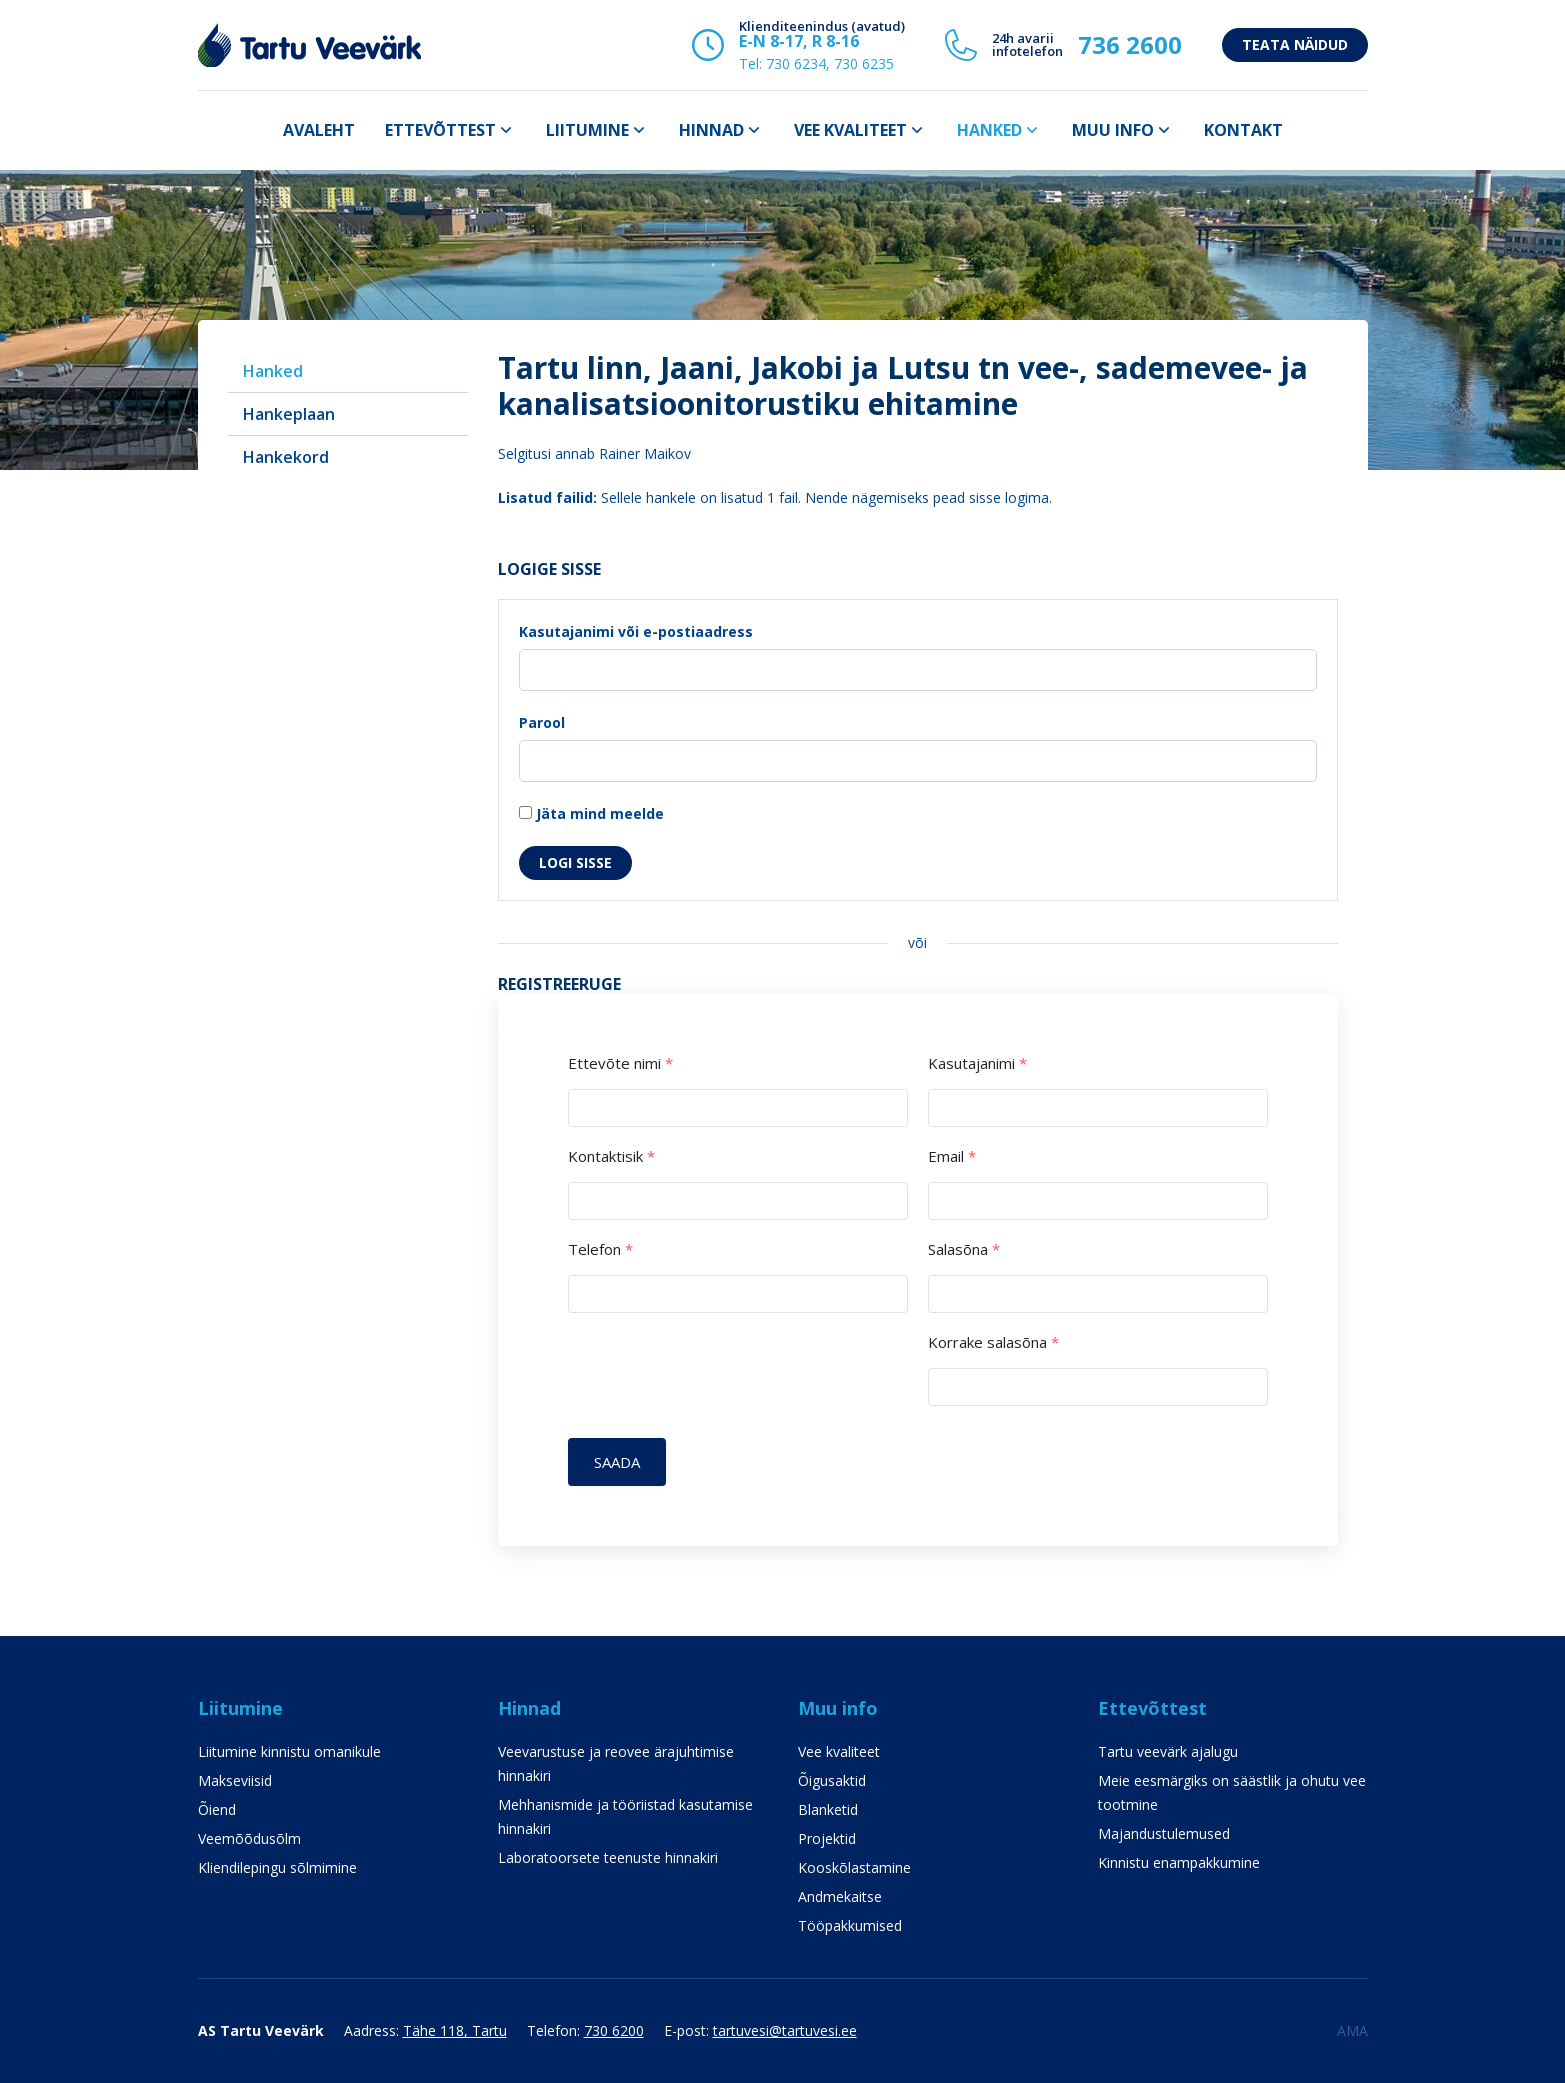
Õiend (217, 1809)
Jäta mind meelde (591, 813)
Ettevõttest (440, 130)
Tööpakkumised (850, 1925)
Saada (617, 1462)
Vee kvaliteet (850, 130)
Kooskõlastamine (854, 1867)
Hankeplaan (289, 414)
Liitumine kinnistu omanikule (289, 1751)
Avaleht (319, 130)
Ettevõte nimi (620, 1063)
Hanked (989, 130)
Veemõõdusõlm (249, 1838)
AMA (1352, 2030)
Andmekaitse (840, 1896)
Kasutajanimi (977, 1063)
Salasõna (964, 1249)
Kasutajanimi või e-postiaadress (636, 631)
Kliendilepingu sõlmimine (277, 1867)
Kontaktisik (611, 1156)
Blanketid (828, 1809)
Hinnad (711, 130)
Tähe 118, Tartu (455, 2030)
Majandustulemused (1164, 1833)
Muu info (1113, 130)
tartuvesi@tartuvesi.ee (785, 2030)
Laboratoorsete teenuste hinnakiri (608, 1857)
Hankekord (286, 457)
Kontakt (1243, 130)
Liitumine (587, 130)
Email (952, 1156)
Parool (542, 722)
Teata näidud (1295, 44)
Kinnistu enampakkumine (1179, 1862)
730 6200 (614, 2030)
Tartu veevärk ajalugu (1168, 1751)
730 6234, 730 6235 (830, 63)
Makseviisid (235, 1780)
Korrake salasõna (993, 1342)
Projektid (827, 1838)
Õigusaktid (832, 1780)
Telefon (600, 1249)
